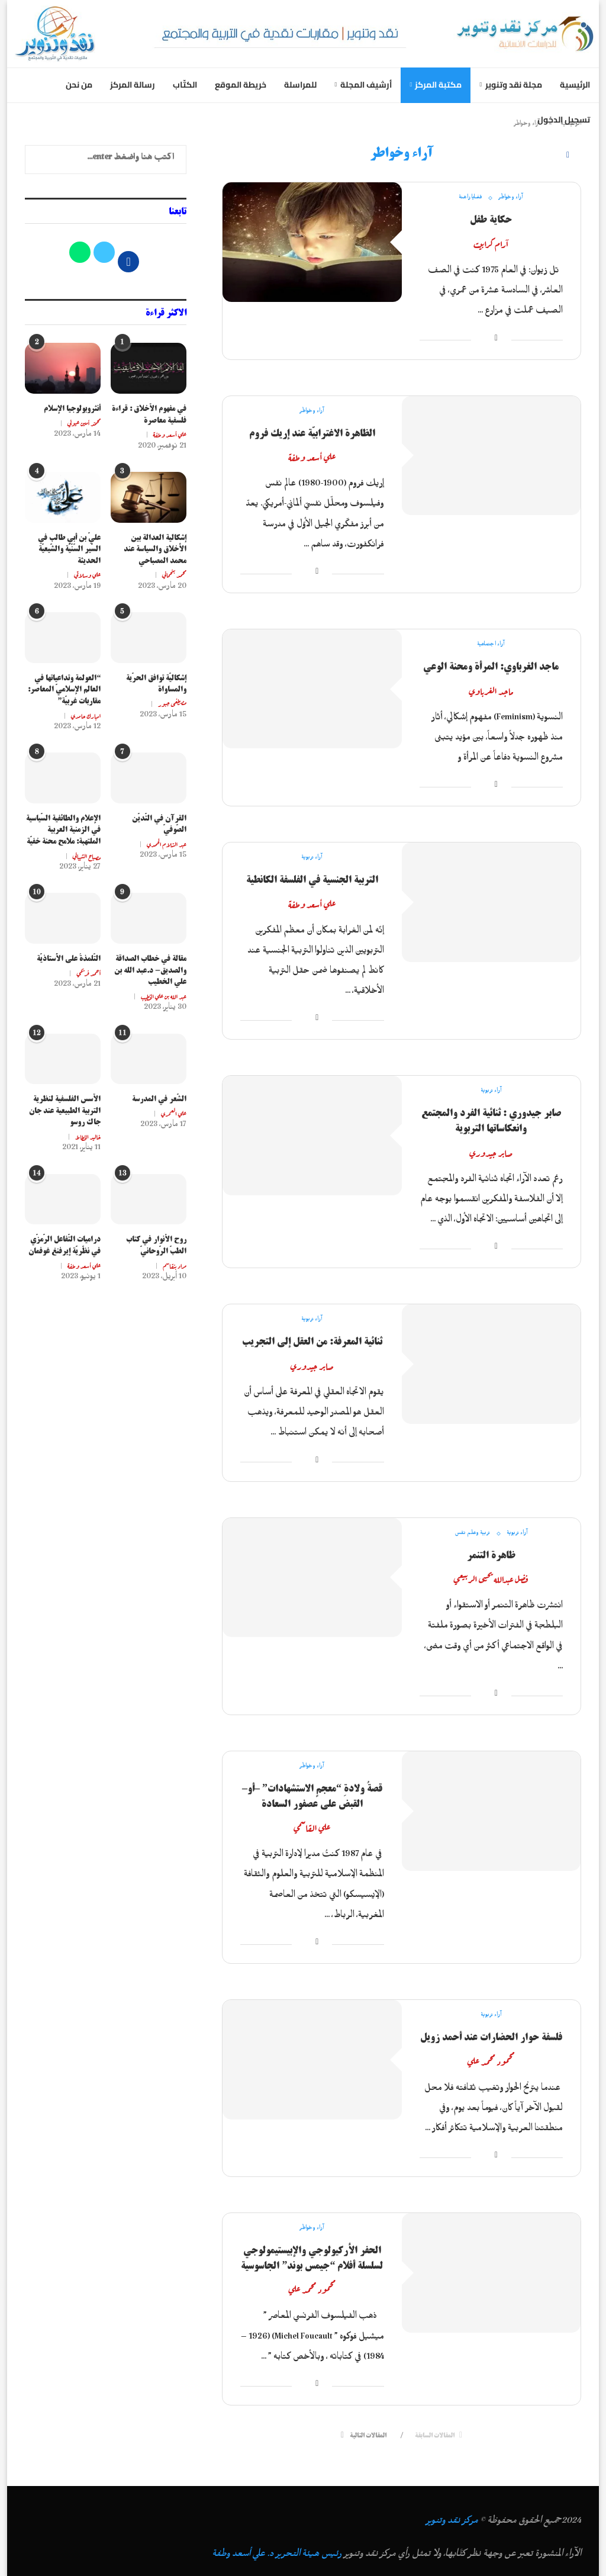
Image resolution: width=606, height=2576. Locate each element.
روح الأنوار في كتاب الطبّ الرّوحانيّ (156, 1245)
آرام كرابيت (491, 243)
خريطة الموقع (240, 84)
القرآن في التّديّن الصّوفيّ (159, 824)
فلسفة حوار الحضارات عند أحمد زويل (491, 2037)
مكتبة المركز (438, 84)
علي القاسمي (312, 1826)
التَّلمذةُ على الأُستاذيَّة (69, 959)
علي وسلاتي (87, 574)
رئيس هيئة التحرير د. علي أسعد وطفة (277, 2556)
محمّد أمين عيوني (84, 422)
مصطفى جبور (172, 703)
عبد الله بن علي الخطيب (163, 995)
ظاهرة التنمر (491, 1555)
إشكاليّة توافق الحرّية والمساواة (156, 684)
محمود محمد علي (491, 2060)
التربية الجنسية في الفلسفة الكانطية (312, 879)
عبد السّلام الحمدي (166, 843)
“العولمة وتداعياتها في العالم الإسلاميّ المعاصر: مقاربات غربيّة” (64, 690)
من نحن (79, 84)
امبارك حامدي (86, 715)
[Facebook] (567, 156)
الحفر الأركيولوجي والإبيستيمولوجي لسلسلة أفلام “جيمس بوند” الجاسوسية (312, 2258)
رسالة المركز (132, 84)
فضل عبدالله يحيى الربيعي (491, 1578)
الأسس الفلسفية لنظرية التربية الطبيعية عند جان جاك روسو (65, 1111)
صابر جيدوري (490, 1151)
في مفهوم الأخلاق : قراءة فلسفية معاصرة (149, 414)
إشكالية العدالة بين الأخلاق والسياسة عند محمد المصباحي (155, 549)
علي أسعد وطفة (312, 456)
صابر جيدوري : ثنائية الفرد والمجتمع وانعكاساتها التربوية (491, 1121)
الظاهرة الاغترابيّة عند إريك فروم (312, 433)
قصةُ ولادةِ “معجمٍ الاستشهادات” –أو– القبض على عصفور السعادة (312, 1796)
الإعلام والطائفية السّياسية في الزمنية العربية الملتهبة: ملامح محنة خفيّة (63, 830)
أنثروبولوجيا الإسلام (72, 409)
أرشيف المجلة (366, 84)
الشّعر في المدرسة (159, 1099)
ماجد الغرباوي (491, 690)
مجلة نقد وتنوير (513, 84)
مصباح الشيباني (87, 855)
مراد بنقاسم (174, 1265)
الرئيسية (575, 84)
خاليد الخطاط (88, 1136)
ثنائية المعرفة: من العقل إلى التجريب (312, 1341)
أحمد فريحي (88, 972)
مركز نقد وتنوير (452, 2523)
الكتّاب (185, 84)
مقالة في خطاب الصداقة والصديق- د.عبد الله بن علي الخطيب (150, 970)
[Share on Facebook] (496, 339)
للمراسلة (300, 84)
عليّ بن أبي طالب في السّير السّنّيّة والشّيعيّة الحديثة (69, 549)
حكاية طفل (491, 219)
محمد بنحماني (174, 574)
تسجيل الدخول (563, 119)
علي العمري (173, 1113)
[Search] (545, 155)
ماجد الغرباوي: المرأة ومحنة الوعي (491, 666)
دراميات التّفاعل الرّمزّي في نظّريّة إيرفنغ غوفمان (64, 1245)
